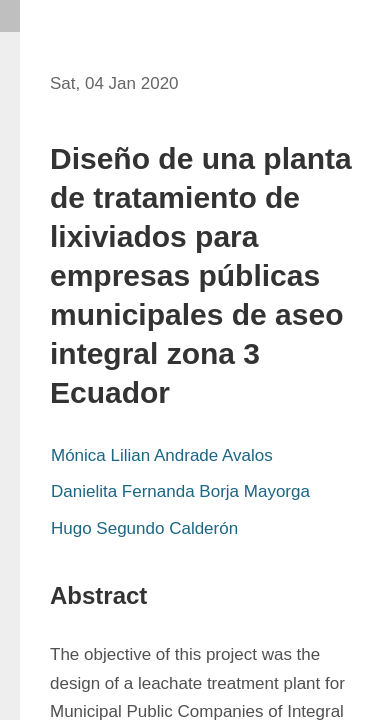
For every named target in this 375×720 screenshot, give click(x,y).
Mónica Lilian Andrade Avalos (162, 455)
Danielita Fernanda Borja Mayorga (180, 491)
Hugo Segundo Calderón (144, 528)
